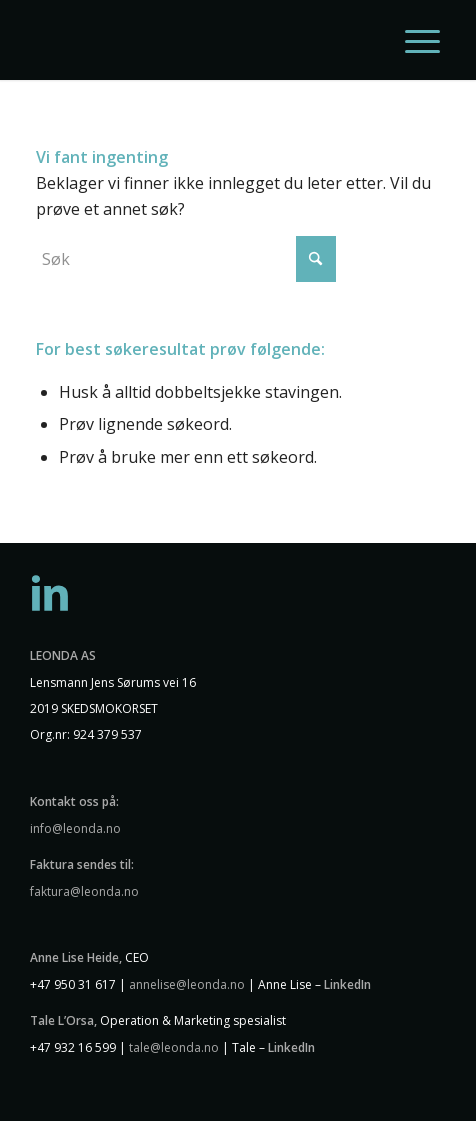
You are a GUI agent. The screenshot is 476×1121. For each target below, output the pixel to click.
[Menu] (412, 40)
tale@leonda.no (174, 1047)
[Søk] (186, 259)
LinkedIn (347, 984)
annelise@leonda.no (187, 984)
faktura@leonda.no (84, 891)
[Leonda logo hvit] (198, 40)
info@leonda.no (75, 828)
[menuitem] (412, 40)
